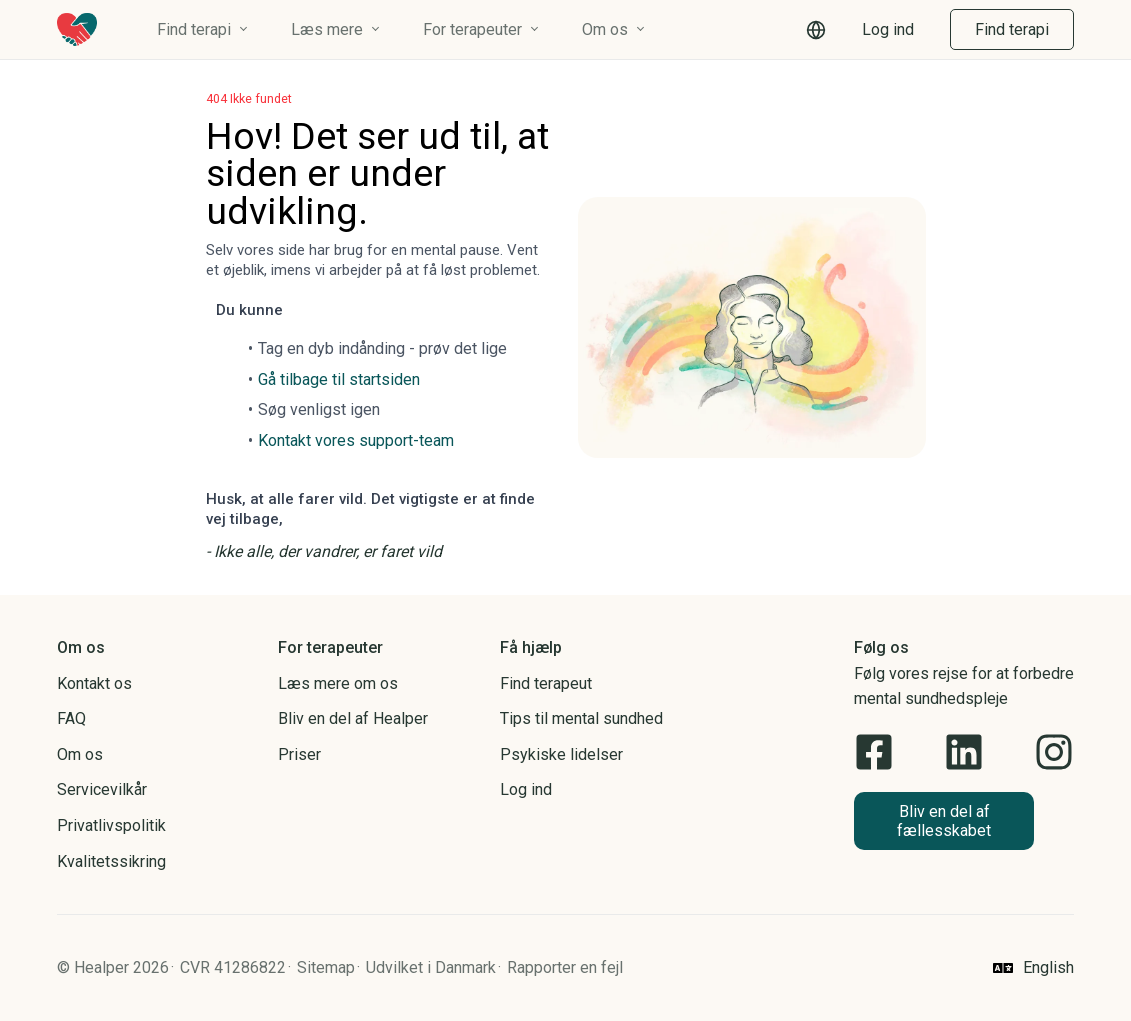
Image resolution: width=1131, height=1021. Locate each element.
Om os (80, 754)
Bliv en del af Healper (353, 718)
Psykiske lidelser (561, 754)
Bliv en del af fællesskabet (944, 821)
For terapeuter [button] (472, 29)
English (1048, 967)
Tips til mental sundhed (581, 718)
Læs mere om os (338, 683)
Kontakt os (94, 683)
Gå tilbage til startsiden (339, 379)
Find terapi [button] (194, 29)
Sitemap (326, 967)
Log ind (888, 29)
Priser (299, 754)
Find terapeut (546, 683)
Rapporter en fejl (565, 967)
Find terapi (1012, 29)
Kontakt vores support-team (356, 440)
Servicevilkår (102, 789)
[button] (816, 30)
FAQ (71, 718)
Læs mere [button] (327, 29)
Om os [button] (605, 29)
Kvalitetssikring (111, 861)
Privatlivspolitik (111, 825)
